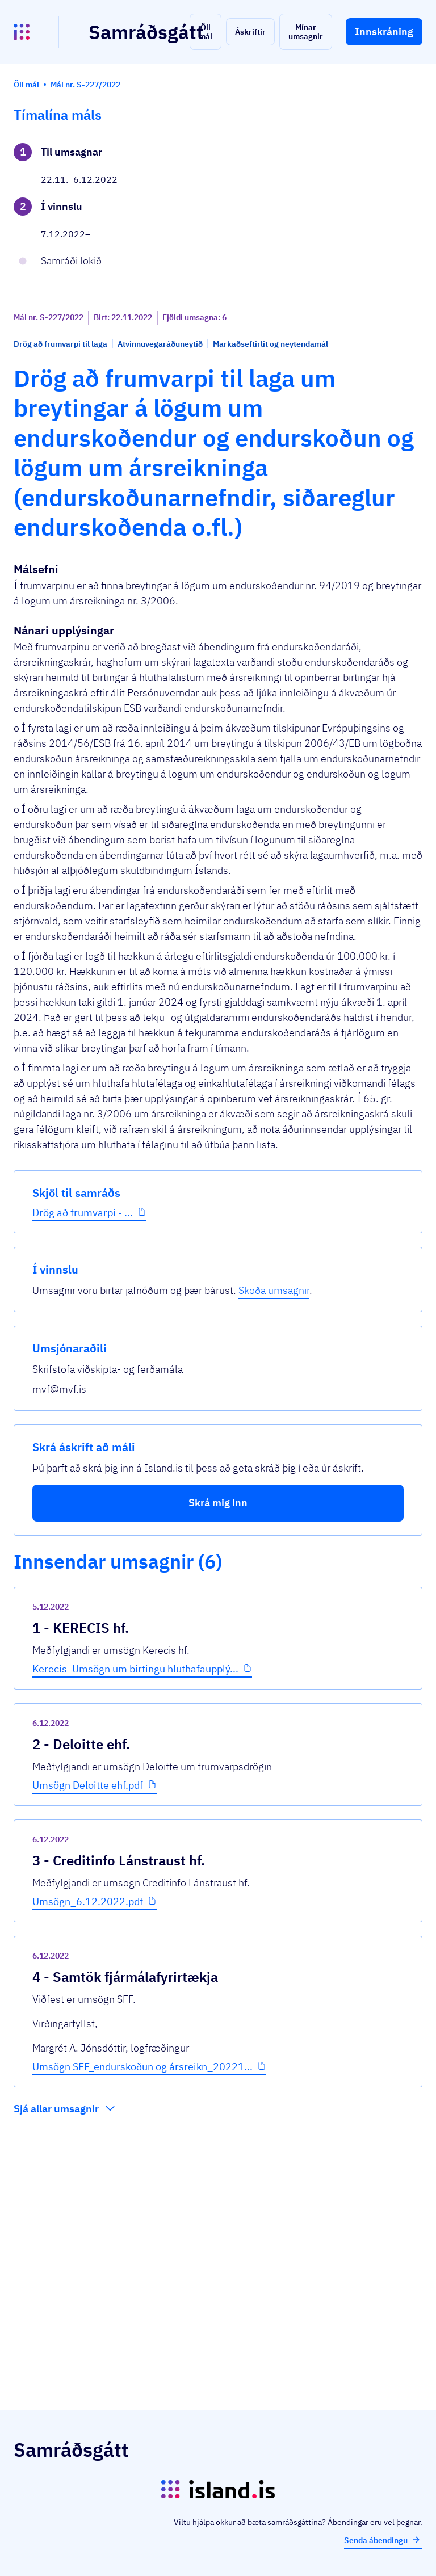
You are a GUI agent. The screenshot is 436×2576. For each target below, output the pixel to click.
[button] (205, 32)
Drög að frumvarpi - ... (58, 397)
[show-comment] (293, 1974)
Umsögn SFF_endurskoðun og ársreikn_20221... (205, 2317)
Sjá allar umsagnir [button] (171, 2365)
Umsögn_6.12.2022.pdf (193, 2173)
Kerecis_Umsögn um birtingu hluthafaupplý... (204, 1914)
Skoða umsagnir (370, 232)
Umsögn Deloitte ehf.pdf (193, 2036)
